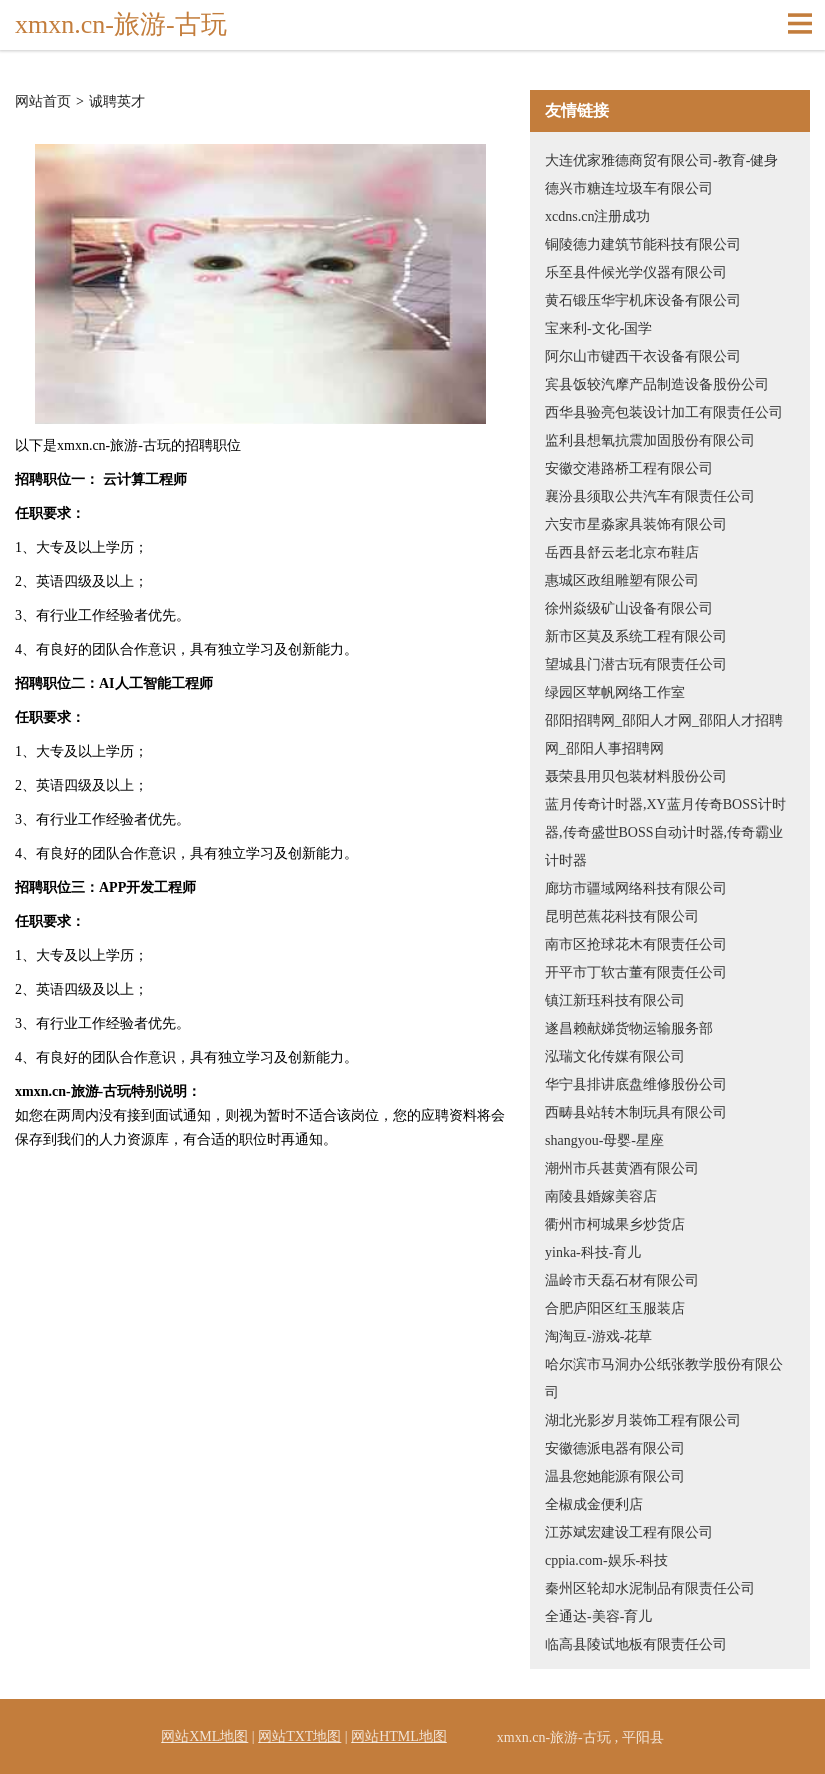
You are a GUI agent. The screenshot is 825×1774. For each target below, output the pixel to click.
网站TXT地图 (299, 1736)
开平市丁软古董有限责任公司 (636, 972)
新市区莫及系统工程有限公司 (636, 636)
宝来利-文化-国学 (598, 328)
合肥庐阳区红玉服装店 (615, 1308)
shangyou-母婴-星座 (604, 1140)
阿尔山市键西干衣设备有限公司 (643, 356)
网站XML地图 (204, 1736)
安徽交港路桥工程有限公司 (629, 468)
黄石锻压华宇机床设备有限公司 (643, 300)
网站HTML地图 (399, 1736)
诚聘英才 (117, 102)
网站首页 (43, 102)
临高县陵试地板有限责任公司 (636, 1644)
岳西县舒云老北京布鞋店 (622, 552)
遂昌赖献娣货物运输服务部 (629, 1028)
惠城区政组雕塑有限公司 (622, 580)
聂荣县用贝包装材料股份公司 (636, 776)
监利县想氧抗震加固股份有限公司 (650, 440)
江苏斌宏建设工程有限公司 (629, 1532)
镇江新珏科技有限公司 (615, 1000)
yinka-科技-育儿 (593, 1252)
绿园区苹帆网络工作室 (615, 692)
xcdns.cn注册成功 (597, 216)
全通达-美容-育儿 (598, 1616)
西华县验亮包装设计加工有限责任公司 (664, 412)
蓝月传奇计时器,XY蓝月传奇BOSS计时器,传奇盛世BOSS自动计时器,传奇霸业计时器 (665, 832)
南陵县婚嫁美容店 (601, 1196)
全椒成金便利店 (594, 1504)
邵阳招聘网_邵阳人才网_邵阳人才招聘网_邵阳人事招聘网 (664, 734)
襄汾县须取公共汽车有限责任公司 (650, 496)
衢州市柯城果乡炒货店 (615, 1224)
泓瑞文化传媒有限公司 (615, 1056)
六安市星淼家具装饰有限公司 (636, 524)
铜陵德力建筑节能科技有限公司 (643, 244)
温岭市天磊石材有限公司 (622, 1280)
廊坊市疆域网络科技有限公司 (636, 888)
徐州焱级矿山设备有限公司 (629, 608)
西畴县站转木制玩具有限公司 (636, 1112)
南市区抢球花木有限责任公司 (636, 944)
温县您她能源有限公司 (615, 1476)
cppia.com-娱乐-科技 (606, 1560)
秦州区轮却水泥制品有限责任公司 (650, 1588)
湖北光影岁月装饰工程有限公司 (643, 1420)
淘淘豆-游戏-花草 (598, 1336)
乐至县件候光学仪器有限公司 (636, 272)
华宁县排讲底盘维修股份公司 (636, 1084)
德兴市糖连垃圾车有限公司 (629, 188)
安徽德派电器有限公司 (615, 1448)
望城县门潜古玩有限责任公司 (636, 664)
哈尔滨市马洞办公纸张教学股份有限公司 (664, 1378)
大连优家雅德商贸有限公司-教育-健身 (661, 160)
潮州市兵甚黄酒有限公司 (622, 1168)
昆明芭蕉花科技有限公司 (622, 916)
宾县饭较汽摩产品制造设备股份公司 (657, 384)
